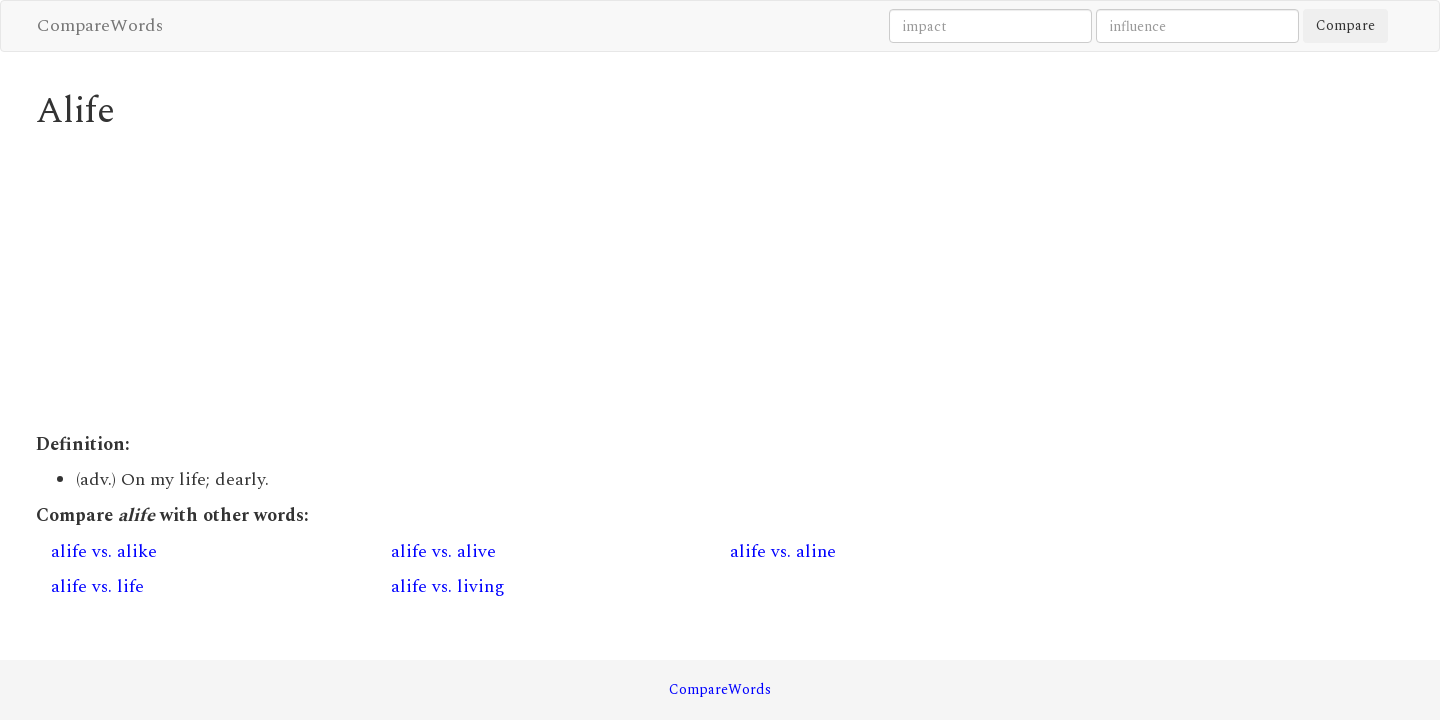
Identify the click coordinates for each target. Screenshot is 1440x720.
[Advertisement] (545, 282)
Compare (1345, 25)
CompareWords (100, 25)
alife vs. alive (443, 551)
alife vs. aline (783, 551)
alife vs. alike (104, 551)
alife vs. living (448, 586)
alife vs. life (97, 586)
